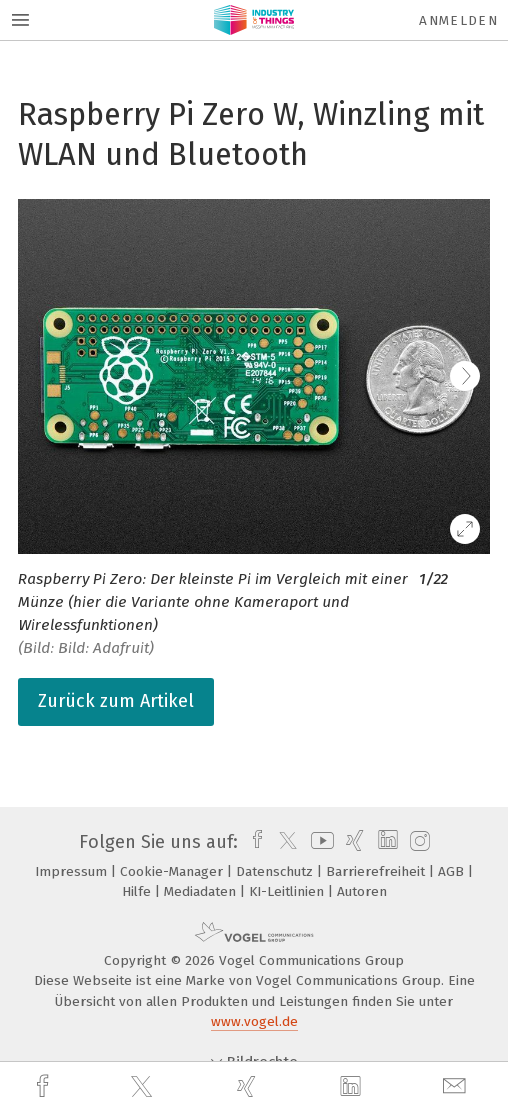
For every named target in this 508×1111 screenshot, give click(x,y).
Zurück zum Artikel (116, 701)
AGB (453, 871)
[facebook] (45, 1086)
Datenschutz (276, 871)
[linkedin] (353, 1087)
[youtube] (319, 842)
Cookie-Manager (173, 871)
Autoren (362, 891)
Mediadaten (202, 891)
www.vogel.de (254, 1021)
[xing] (249, 1086)
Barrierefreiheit (377, 871)
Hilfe (138, 891)
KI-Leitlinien (288, 891)
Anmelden (458, 20)
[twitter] (144, 1087)
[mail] (457, 1086)
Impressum (73, 871)
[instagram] (417, 842)
